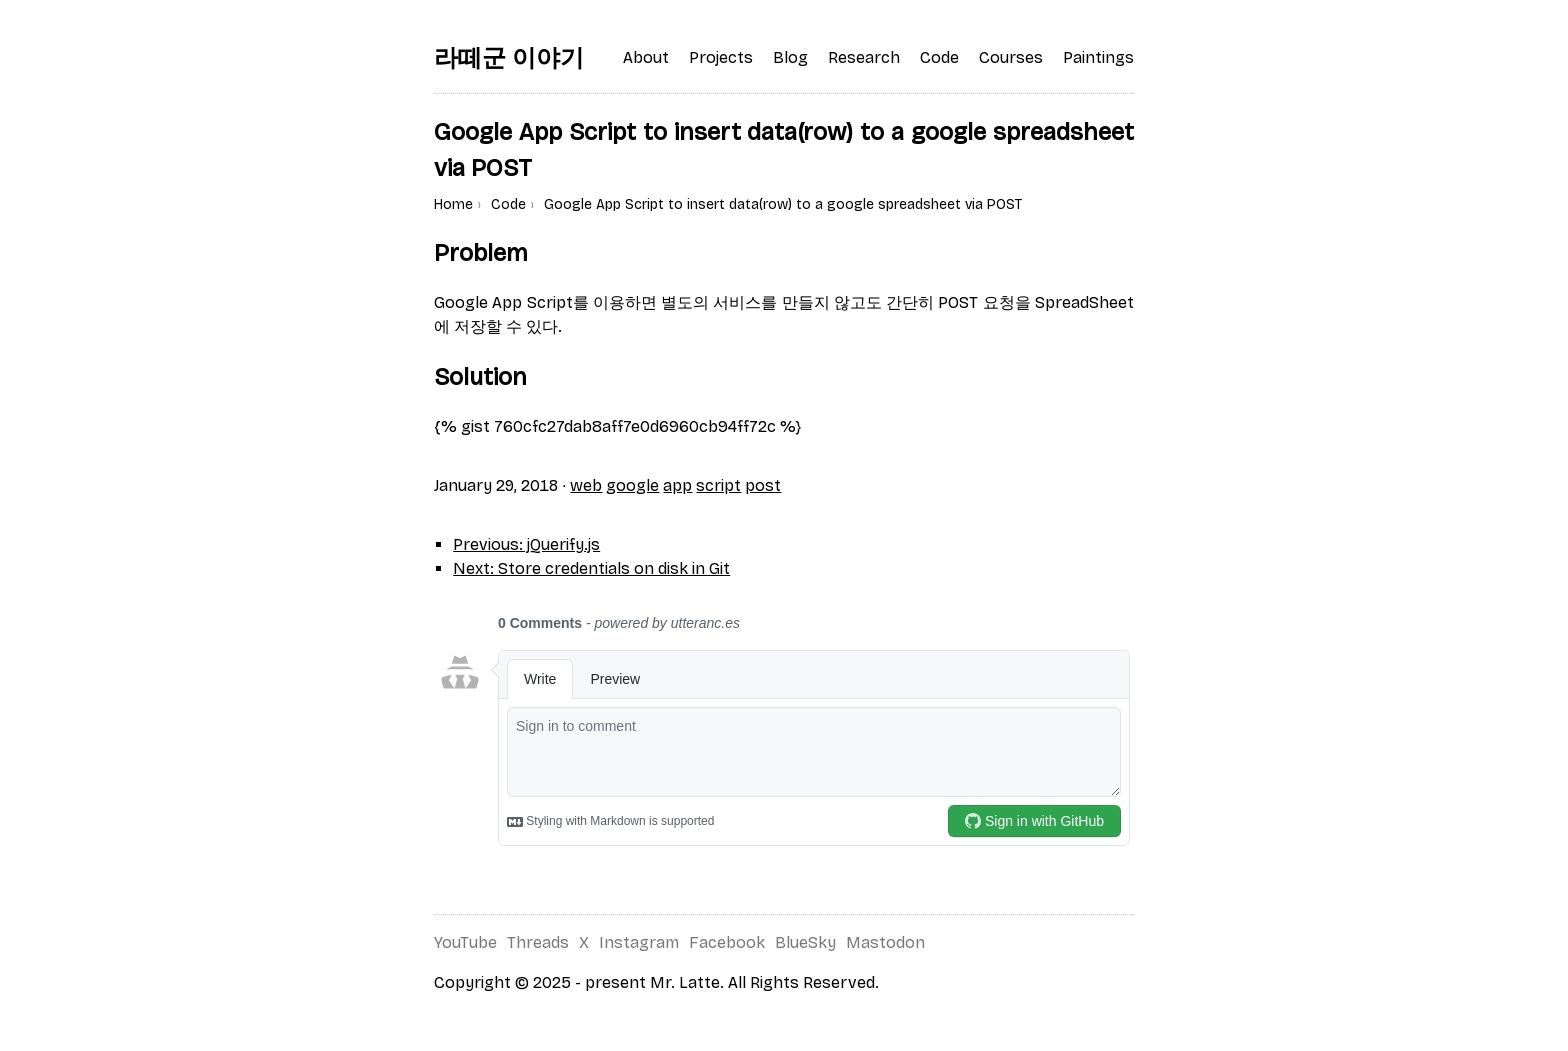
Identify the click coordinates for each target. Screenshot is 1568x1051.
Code (508, 204)
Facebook (727, 942)
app (677, 485)
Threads (538, 942)
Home (453, 204)
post (763, 485)
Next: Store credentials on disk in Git (591, 568)
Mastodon (885, 942)
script (718, 485)
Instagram (639, 942)
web (586, 485)
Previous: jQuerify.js (526, 544)
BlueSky (805, 942)
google (632, 485)
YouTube (465, 942)
